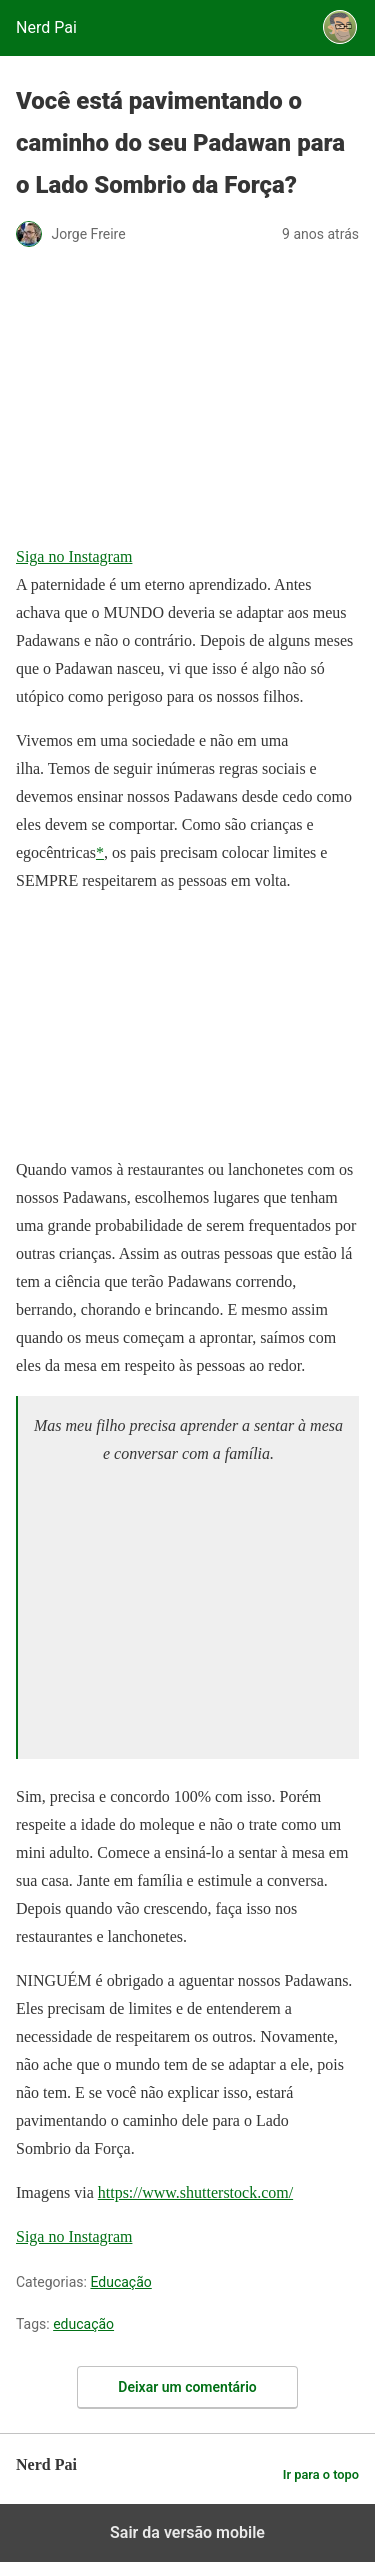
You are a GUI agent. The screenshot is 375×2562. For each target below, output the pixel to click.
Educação (120, 2282)
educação (83, 2324)
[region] (184, 1609)
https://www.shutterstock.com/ (195, 2192)
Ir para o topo (321, 2474)
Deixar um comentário (187, 2387)
